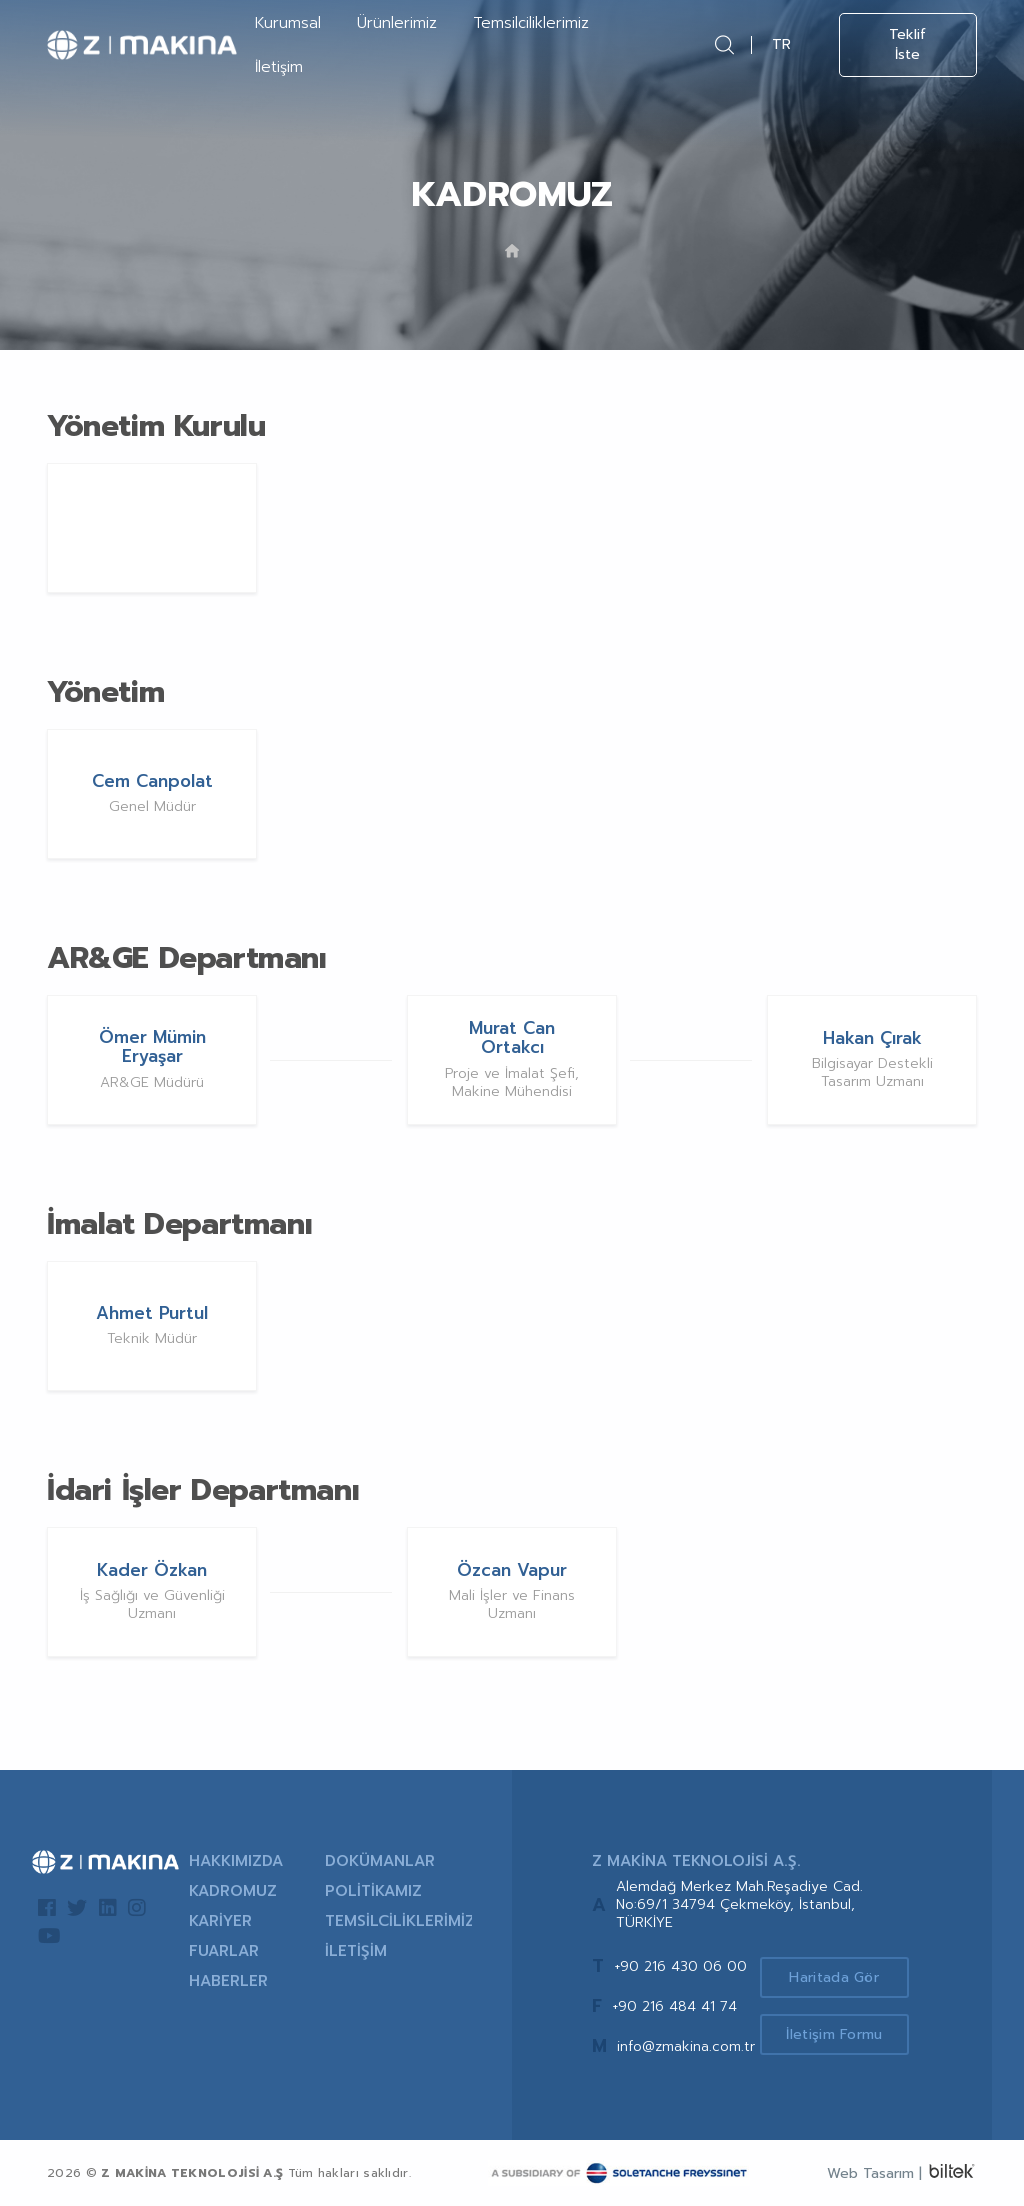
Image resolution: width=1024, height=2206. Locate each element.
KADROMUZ (233, 1891)
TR (781, 44)
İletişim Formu (836, 2035)
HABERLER (228, 1981)
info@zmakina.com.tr (686, 2046)
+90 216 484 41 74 (674, 2006)
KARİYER (220, 1921)
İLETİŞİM (356, 1951)
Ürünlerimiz (397, 23)
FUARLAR (224, 1951)
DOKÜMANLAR (380, 1861)
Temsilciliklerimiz (531, 23)
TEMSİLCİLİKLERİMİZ (398, 1921)
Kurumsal (288, 23)
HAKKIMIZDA (236, 1861)
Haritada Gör (836, 1977)
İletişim (279, 67)
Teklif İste (907, 44)
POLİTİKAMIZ (373, 1891)
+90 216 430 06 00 (680, 1966)
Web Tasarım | (874, 2173)
